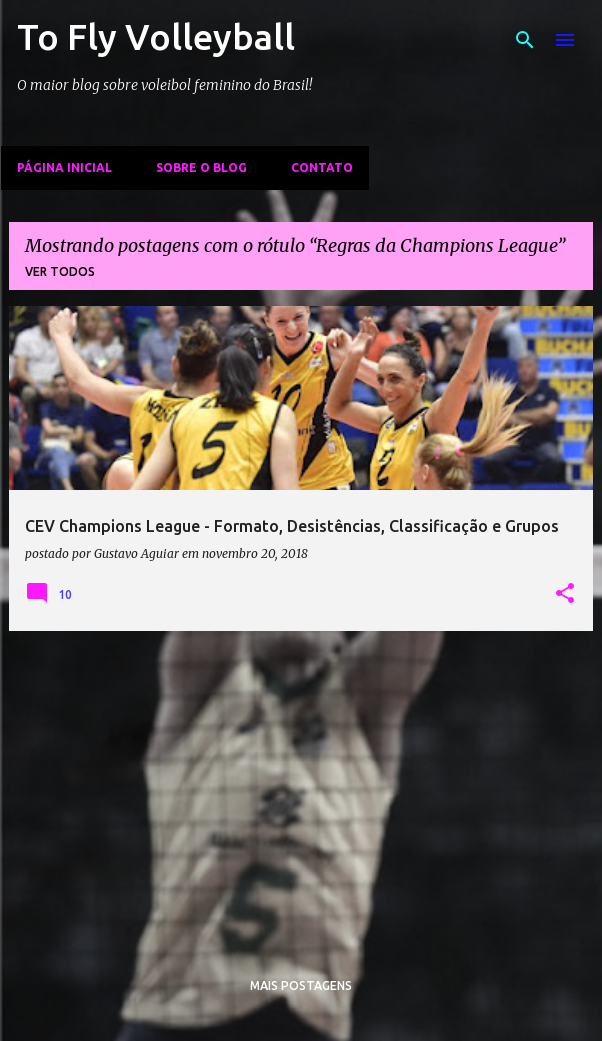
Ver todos (60, 271)
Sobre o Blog (201, 167)
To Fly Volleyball (156, 36)
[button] (565, 594)
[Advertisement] (301, 787)
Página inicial (64, 167)
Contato (322, 167)
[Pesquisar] (525, 40)
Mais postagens (301, 985)
